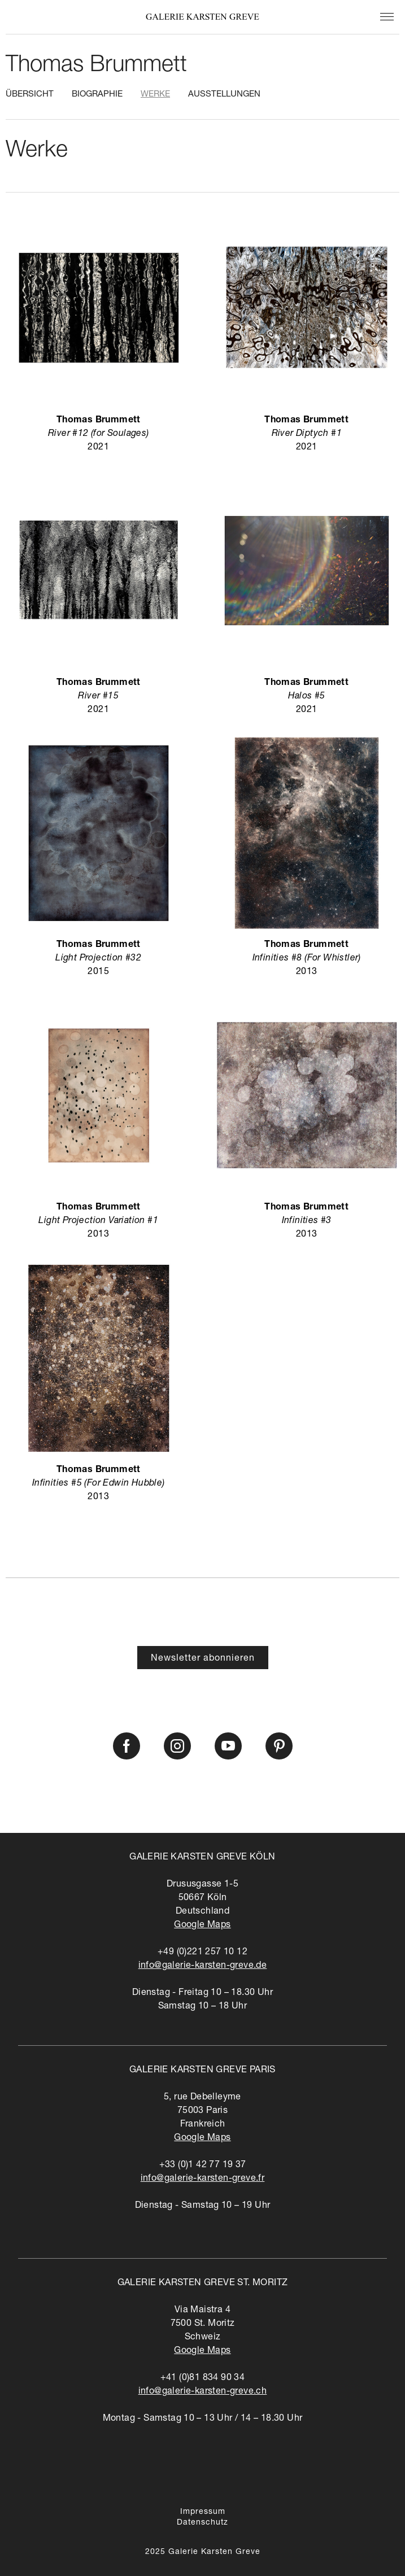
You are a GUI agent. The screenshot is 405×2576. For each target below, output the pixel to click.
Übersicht (30, 94)
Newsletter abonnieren (203, 1659)
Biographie (97, 94)
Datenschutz (202, 2523)
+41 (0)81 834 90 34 (202, 2378)
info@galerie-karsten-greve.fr (203, 2179)
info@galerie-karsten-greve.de (202, 1966)
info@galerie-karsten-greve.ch (202, 2391)
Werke (155, 94)
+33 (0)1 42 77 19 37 (202, 2165)
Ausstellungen (224, 94)
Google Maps (202, 1925)
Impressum (202, 2512)
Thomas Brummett (96, 66)
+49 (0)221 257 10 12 (202, 1952)
